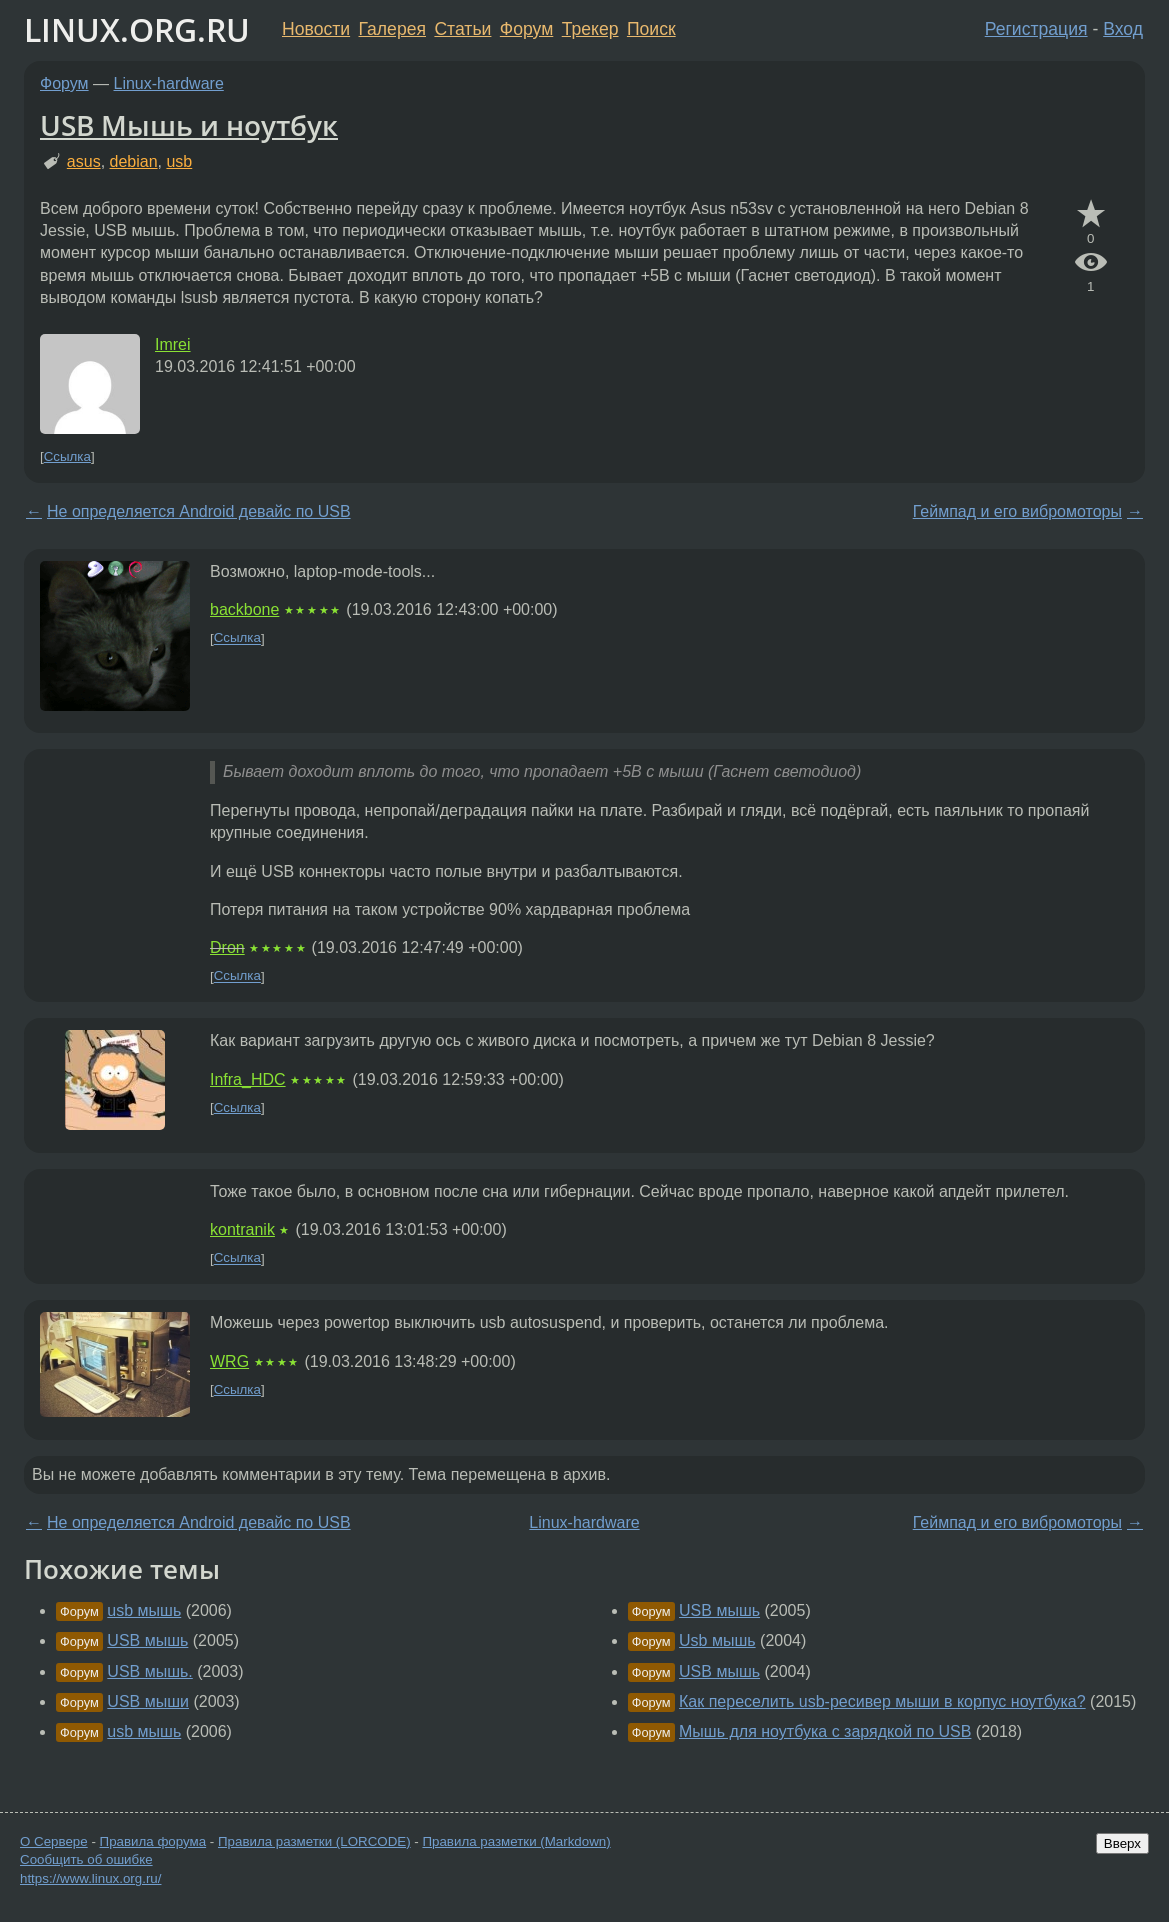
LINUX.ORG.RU (137, 29)
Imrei (173, 344)
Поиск (651, 29)
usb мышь (144, 1610)
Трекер (590, 29)
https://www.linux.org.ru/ (90, 1878)
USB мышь (147, 1640)
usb (179, 161)
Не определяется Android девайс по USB (199, 511)
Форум (526, 29)
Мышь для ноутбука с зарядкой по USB (825, 1731)
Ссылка (67, 456)
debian (134, 161)
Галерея (392, 29)
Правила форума (153, 1841)
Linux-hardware (169, 83)
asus (84, 161)
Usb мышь (717, 1640)
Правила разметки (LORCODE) (314, 1841)
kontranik (242, 1229)
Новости (316, 29)
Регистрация (1036, 29)
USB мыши (148, 1701)
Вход (1123, 29)
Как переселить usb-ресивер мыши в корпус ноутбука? (882, 1701)
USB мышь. (149, 1671)
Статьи (462, 29)
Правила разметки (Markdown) (516, 1841)
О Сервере (54, 1841)
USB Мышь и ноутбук (189, 125)
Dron (227, 947)
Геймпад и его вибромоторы (1017, 511)
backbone (244, 609)
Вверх (1122, 1843)
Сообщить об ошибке (86, 1859)
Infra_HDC (248, 1079)
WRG (229, 1361)
